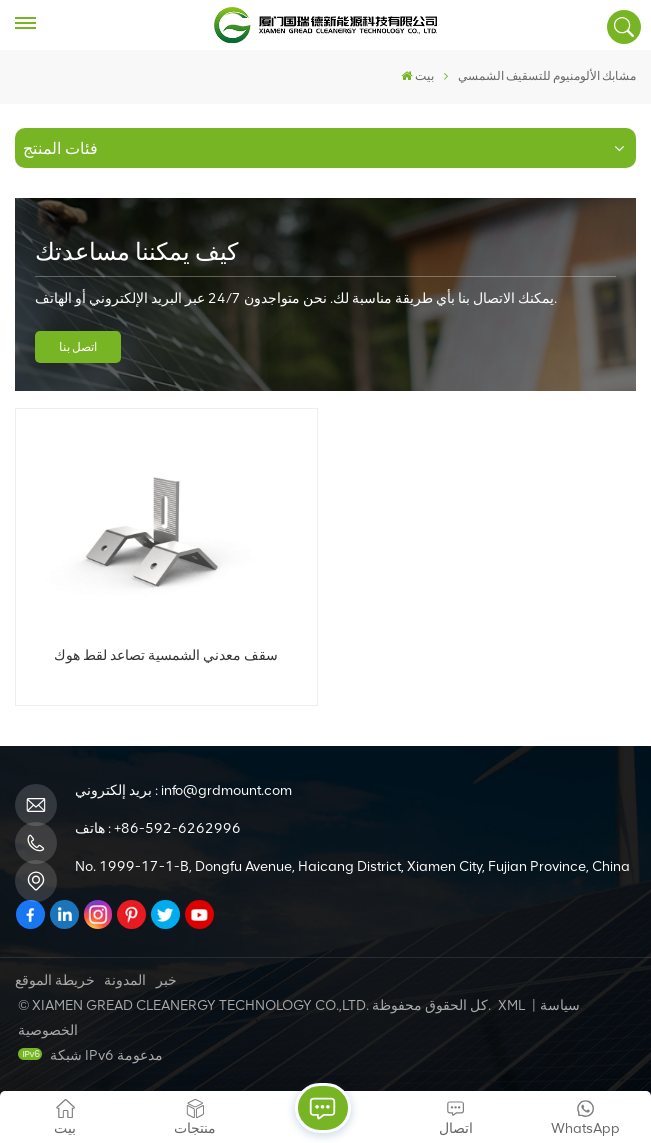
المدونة (125, 980)
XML (511, 1005)
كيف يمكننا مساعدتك (136, 251)
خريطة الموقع (55, 980)
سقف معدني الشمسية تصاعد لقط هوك (166, 655)
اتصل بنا (78, 347)
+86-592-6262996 (177, 828)
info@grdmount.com (226, 790)
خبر (166, 980)
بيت (417, 76)
